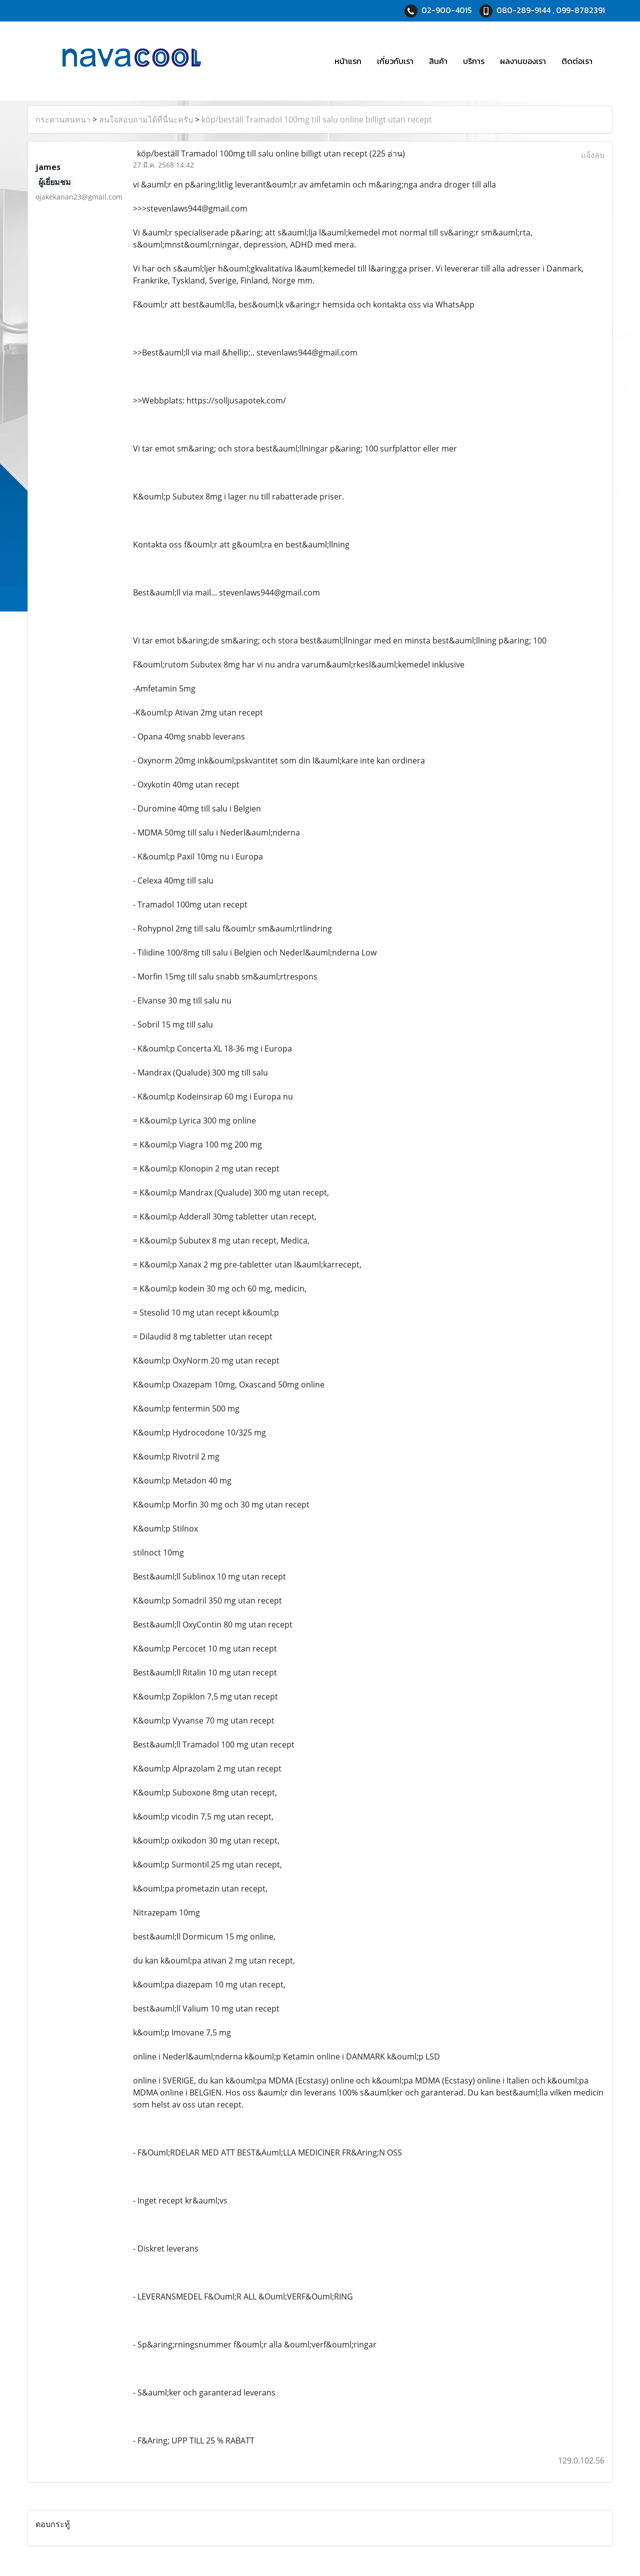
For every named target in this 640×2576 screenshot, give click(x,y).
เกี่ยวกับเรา (395, 61)
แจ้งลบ (592, 155)
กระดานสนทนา (63, 119)
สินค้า (438, 61)
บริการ (473, 61)
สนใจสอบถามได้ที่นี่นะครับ (146, 119)
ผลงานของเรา (523, 61)
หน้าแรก (348, 61)
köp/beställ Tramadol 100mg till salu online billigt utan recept (317, 119)
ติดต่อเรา (577, 61)
